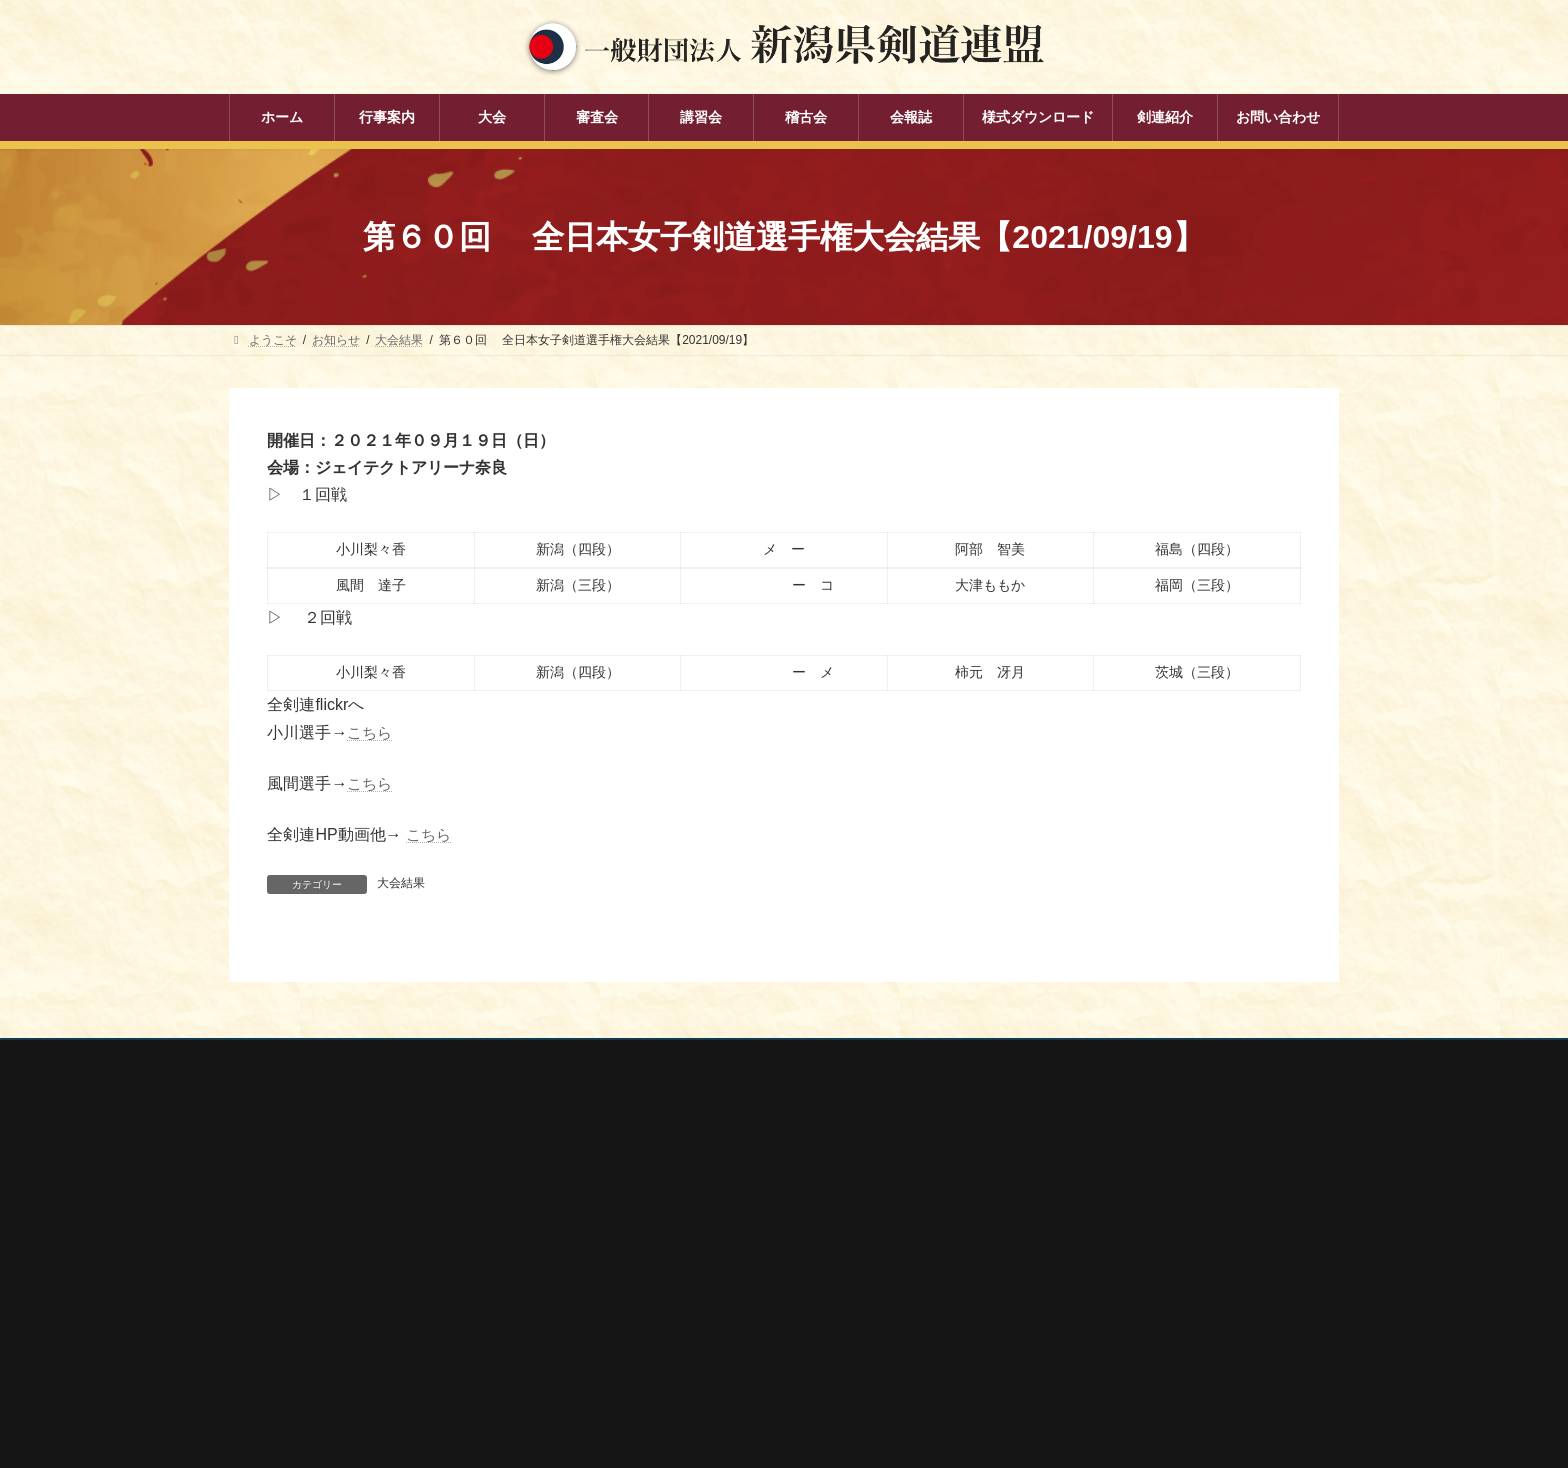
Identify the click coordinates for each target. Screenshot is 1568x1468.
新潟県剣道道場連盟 (1061, 1260)
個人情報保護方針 (296, 1058)
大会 (633, 1207)
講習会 (639, 1277)
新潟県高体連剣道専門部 (1073, 1313)
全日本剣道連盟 (1049, 1207)
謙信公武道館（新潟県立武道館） (1097, 1340)
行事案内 (645, 1172)
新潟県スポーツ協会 (1061, 1233)
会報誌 (639, 1346)
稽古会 (639, 1312)
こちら (371, 732)
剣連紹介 (645, 1381)
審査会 (639, 1242)
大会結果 (401, 883)
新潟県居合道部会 (1055, 1286)
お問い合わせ (420, 1058)
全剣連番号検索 (1049, 1180)
